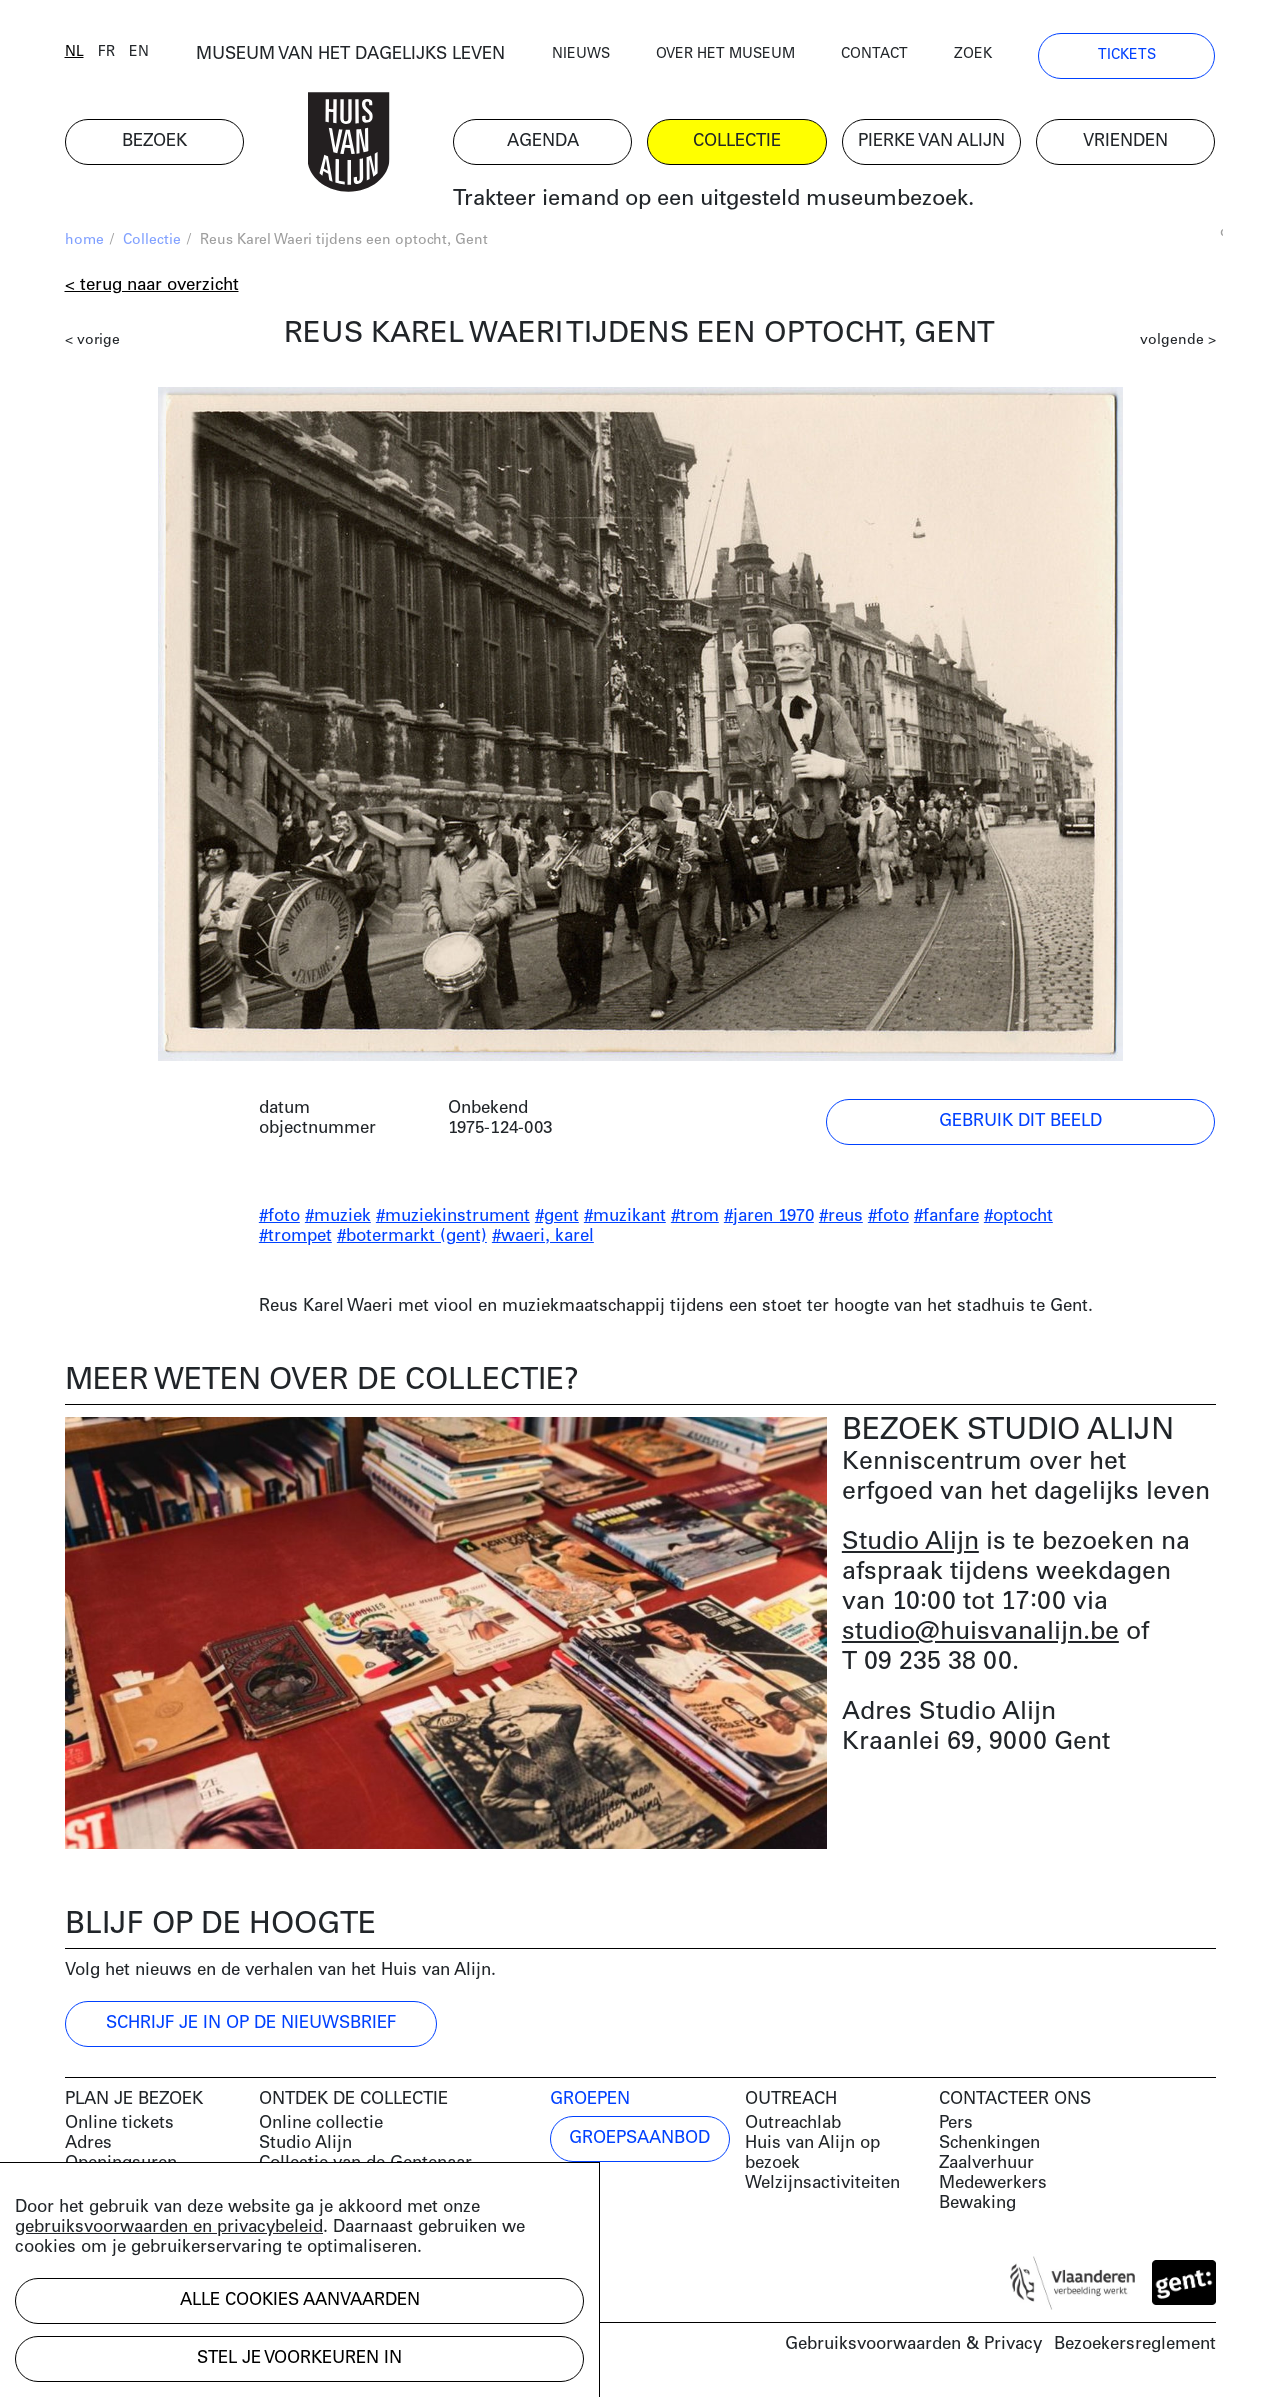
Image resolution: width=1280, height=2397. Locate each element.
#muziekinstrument (453, 1216)
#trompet (295, 1236)
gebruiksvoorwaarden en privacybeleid (169, 2227)
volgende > (1178, 340)
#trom (695, 1216)
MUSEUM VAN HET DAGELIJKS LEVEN (350, 54)
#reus (841, 1216)
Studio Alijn (910, 1542)
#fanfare (946, 1216)
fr (106, 52)
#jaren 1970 (769, 1216)
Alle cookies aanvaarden (300, 2300)
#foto (279, 1216)
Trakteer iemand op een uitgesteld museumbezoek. (713, 199)
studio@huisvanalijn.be (980, 1632)
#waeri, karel (543, 1236)
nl (74, 52)
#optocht (1018, 1216)
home (84, 240)
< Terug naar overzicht (152, 285)
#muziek (338, 1216)
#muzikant (625, 1216)
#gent (557, 1216)
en (139, 52)
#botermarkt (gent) (412, 1236)
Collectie (152, 240)
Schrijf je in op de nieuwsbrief (251, 2023)
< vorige (92, 340)
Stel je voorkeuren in (299, 2358)
